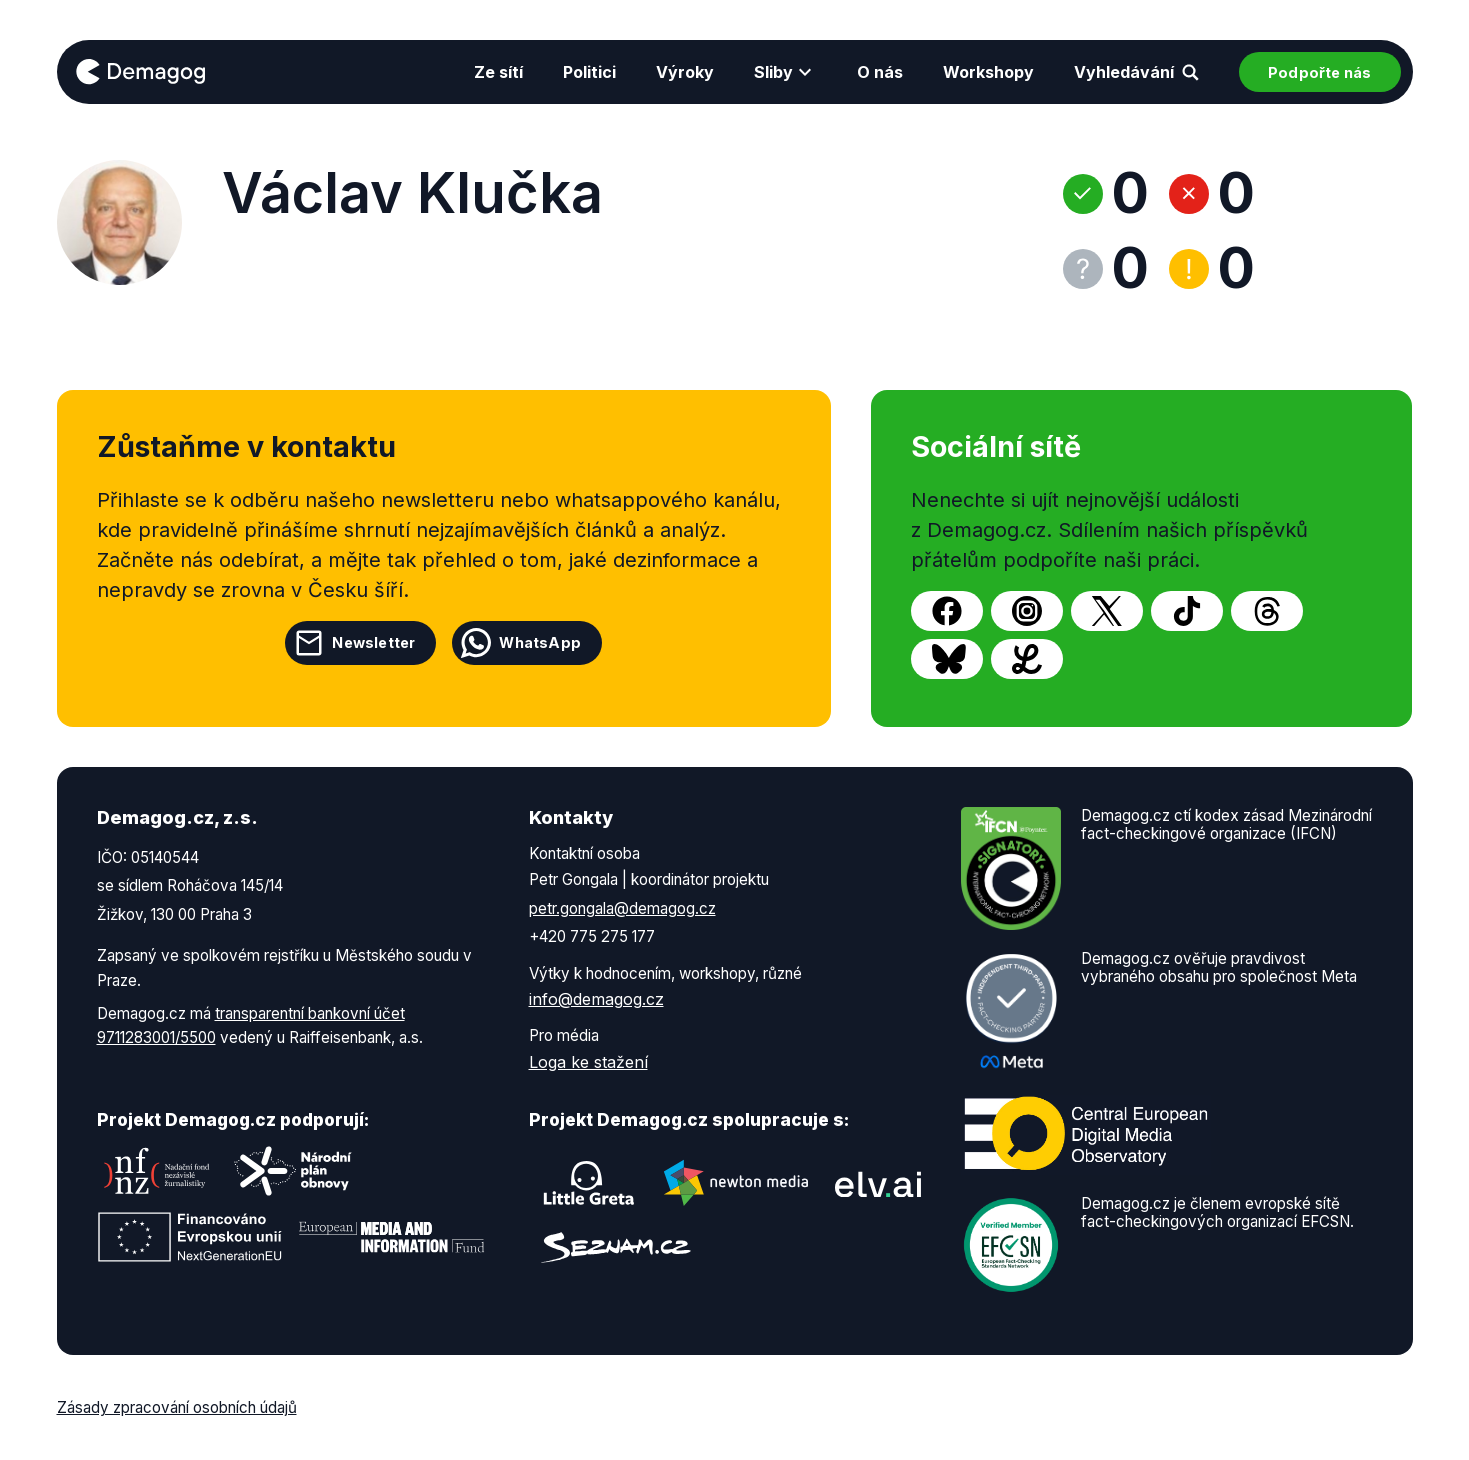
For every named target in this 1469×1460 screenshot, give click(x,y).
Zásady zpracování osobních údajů (177, 1407)
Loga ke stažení (588, 1062)
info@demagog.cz (596, 999)
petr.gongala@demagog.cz (622, 908)
